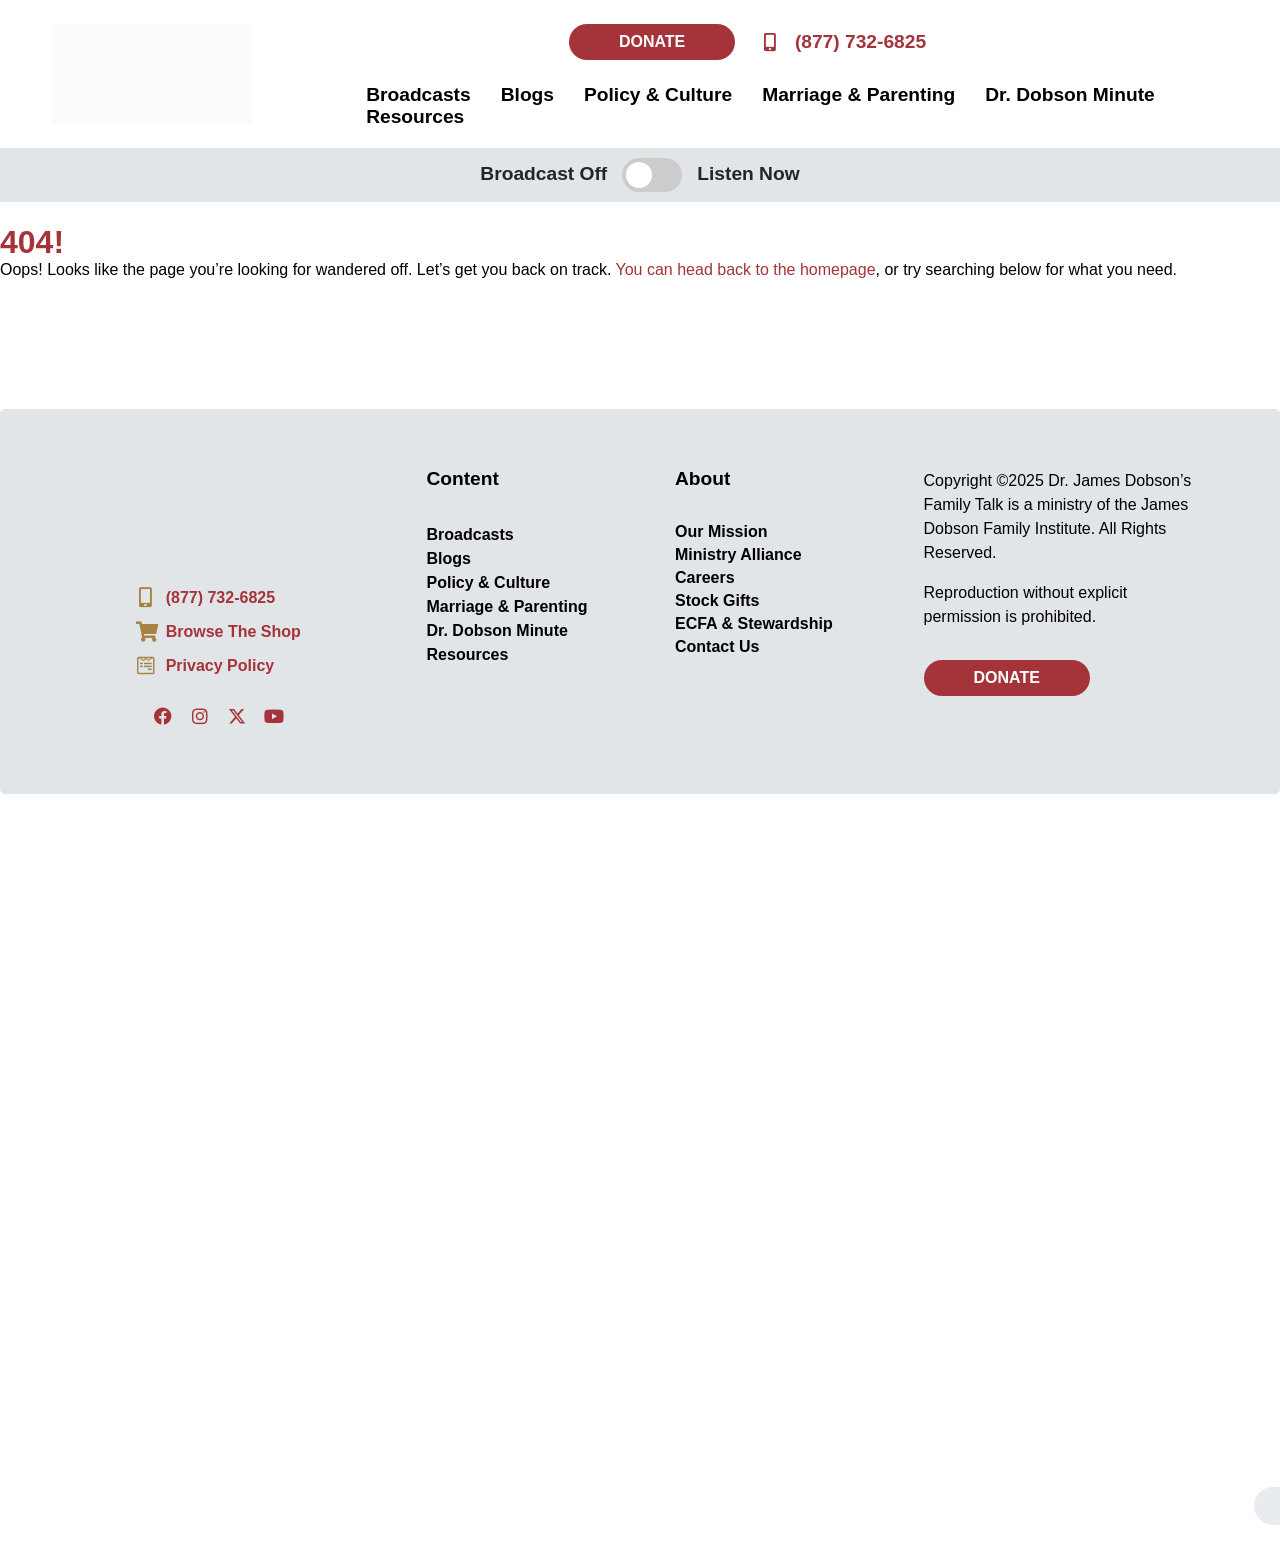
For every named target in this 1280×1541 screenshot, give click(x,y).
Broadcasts (418, 94)
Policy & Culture (658, 94)
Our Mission (721, 531)
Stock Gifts (717, 600)
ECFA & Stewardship (754, 623)
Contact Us (717, 646)
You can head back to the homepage (746, 269)
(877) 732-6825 (860, 41)
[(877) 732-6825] (769, 41)
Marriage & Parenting (858, 94)
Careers (705, 577)
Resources (415, 116)
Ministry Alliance (738, 554)
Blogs (527, 94)
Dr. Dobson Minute (1069, 94)
